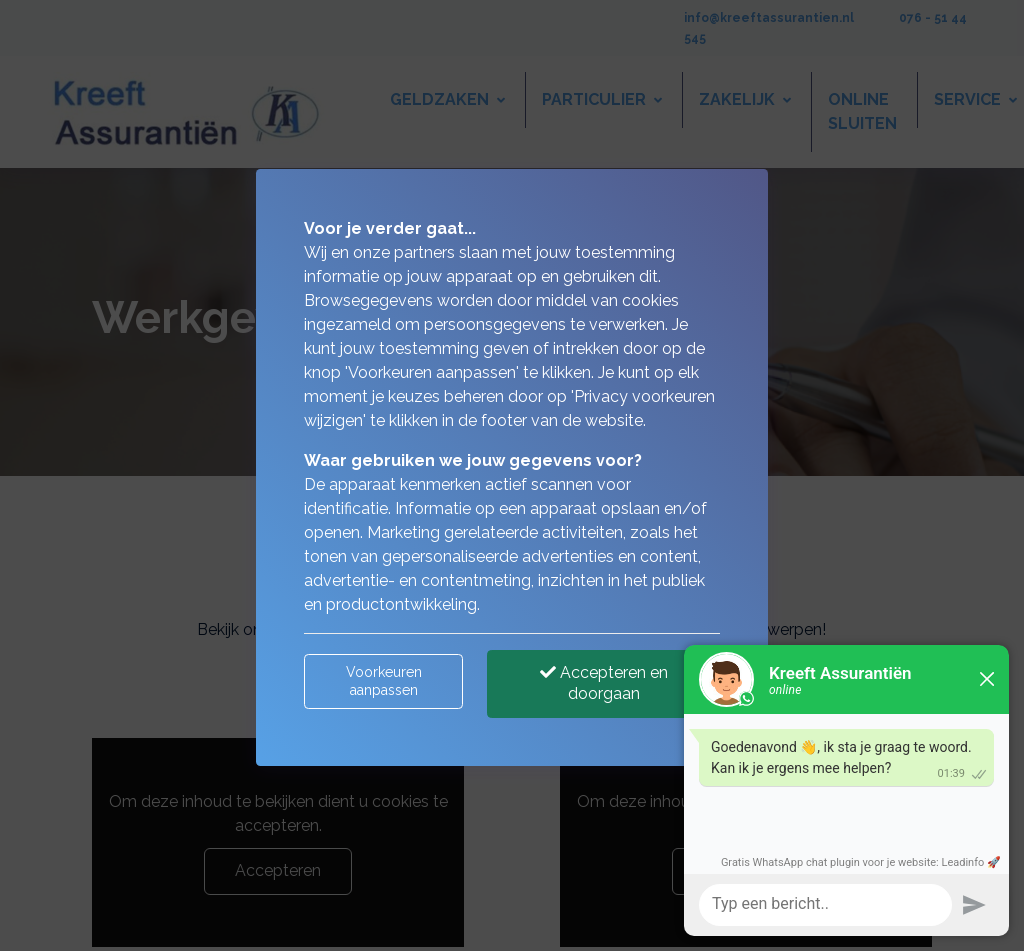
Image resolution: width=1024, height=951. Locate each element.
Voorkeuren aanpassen (384, 681)
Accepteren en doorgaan (604, 683)
